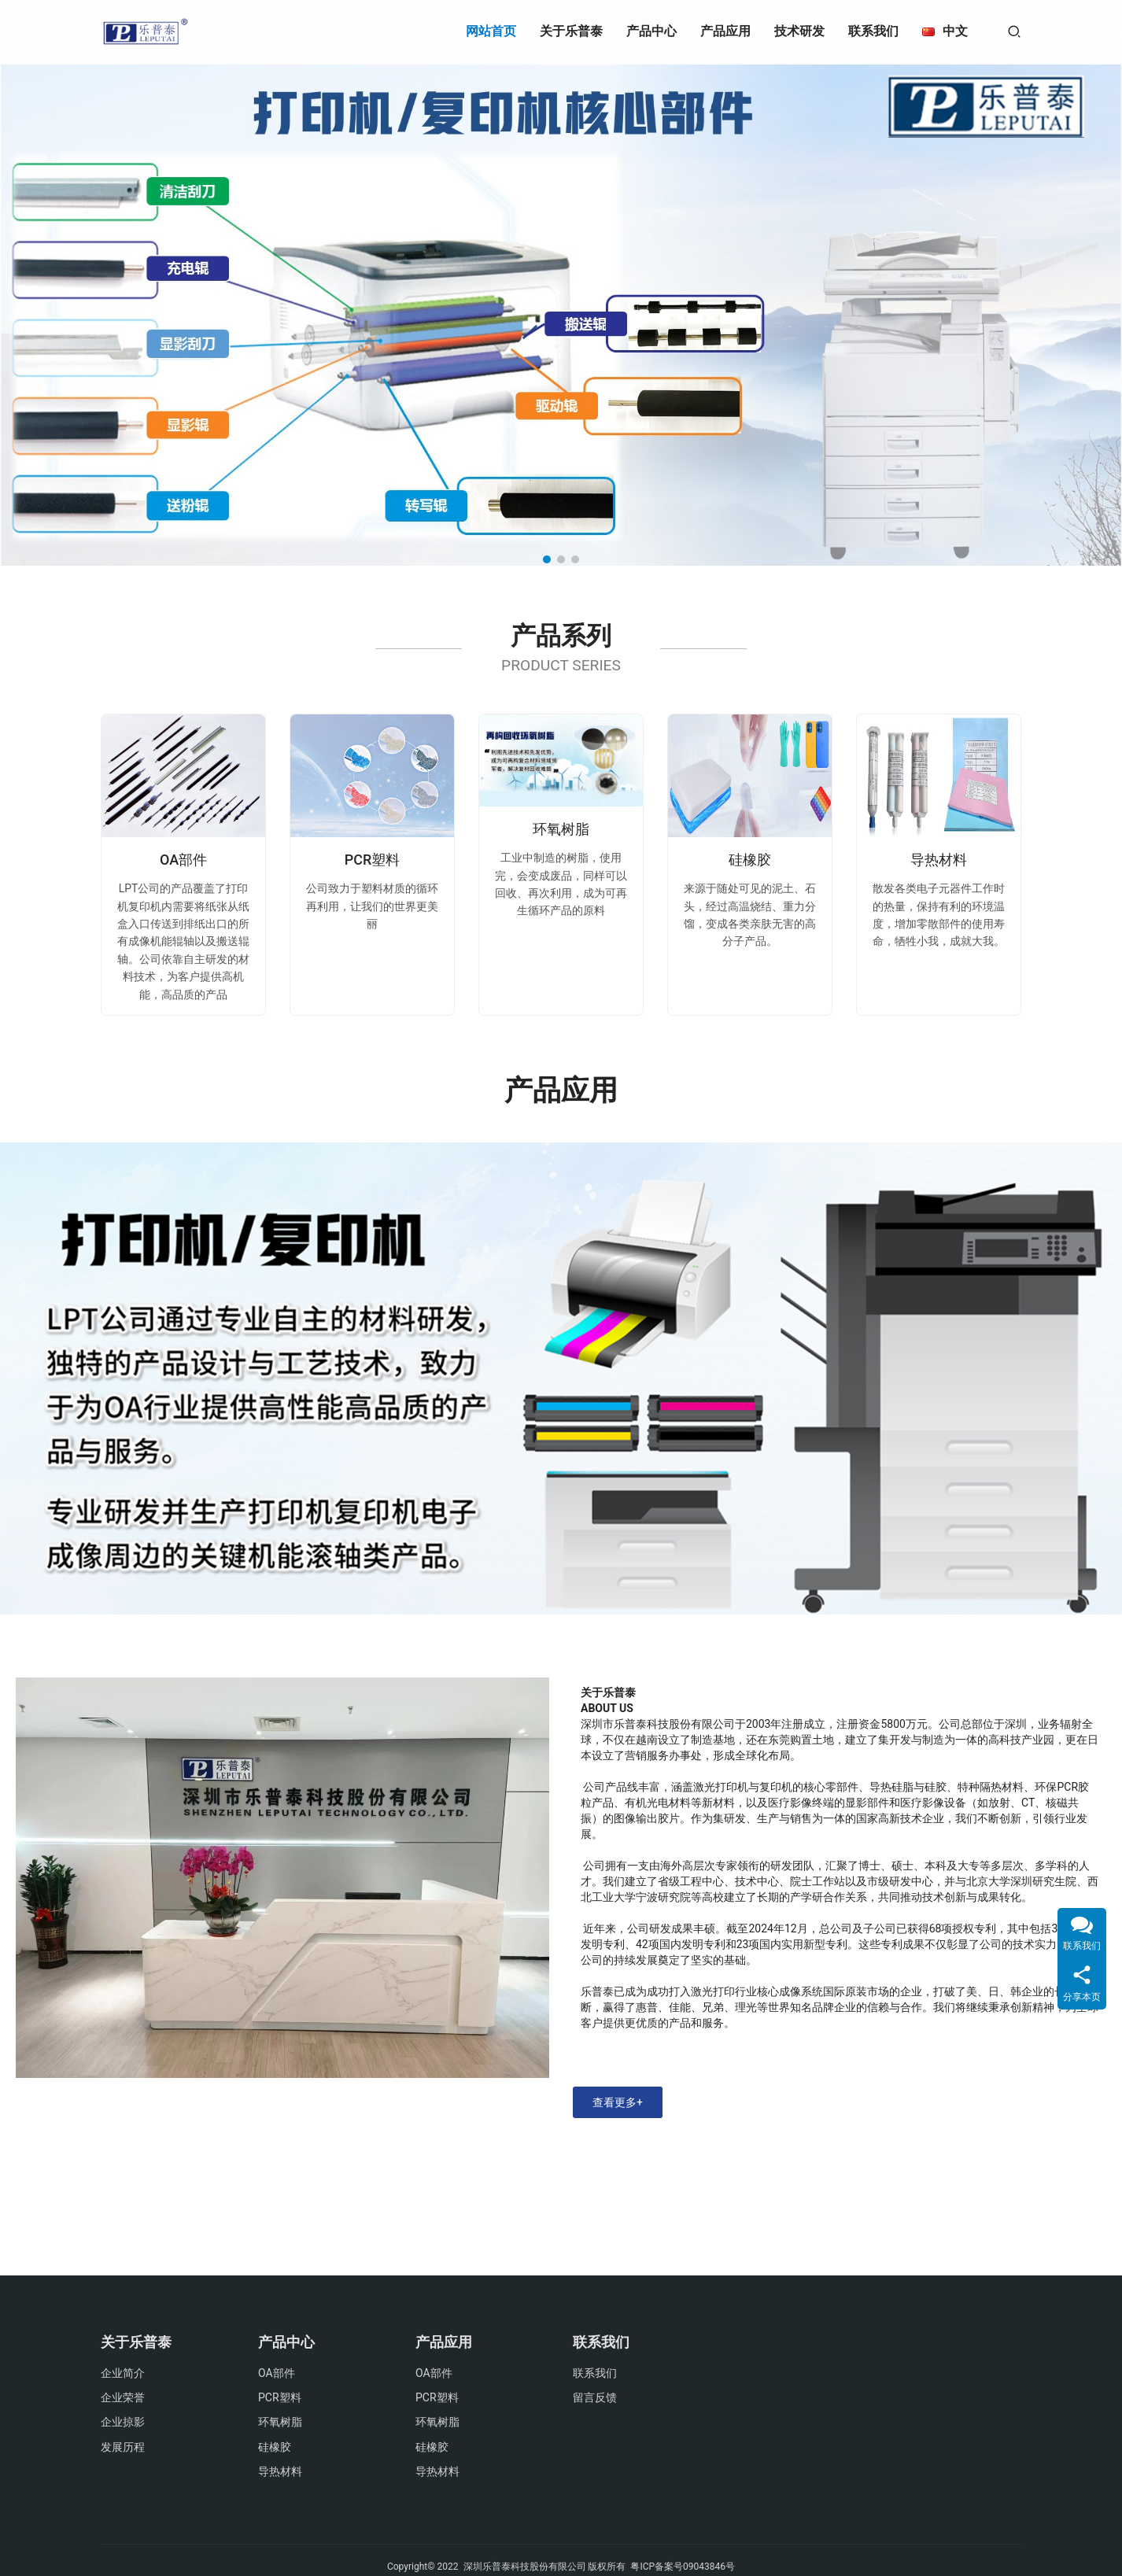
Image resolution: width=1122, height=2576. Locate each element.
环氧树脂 (561, 829)
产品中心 (651, 31)
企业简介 (123, 2373)
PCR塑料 (372, 859)
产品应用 (725, 31)
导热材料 (938, 859)
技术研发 (799, 31)
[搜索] (1014, 31)
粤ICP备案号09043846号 (682, 2566)
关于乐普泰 (571, 31)
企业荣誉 (123, 2397)
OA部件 (183, 859)
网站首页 (491, 31)
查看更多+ (617, 2102)
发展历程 (123, 2447)
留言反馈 (595, 2397)
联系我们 (873, 31)
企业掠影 (123, 2421)
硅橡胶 (750, 859)
